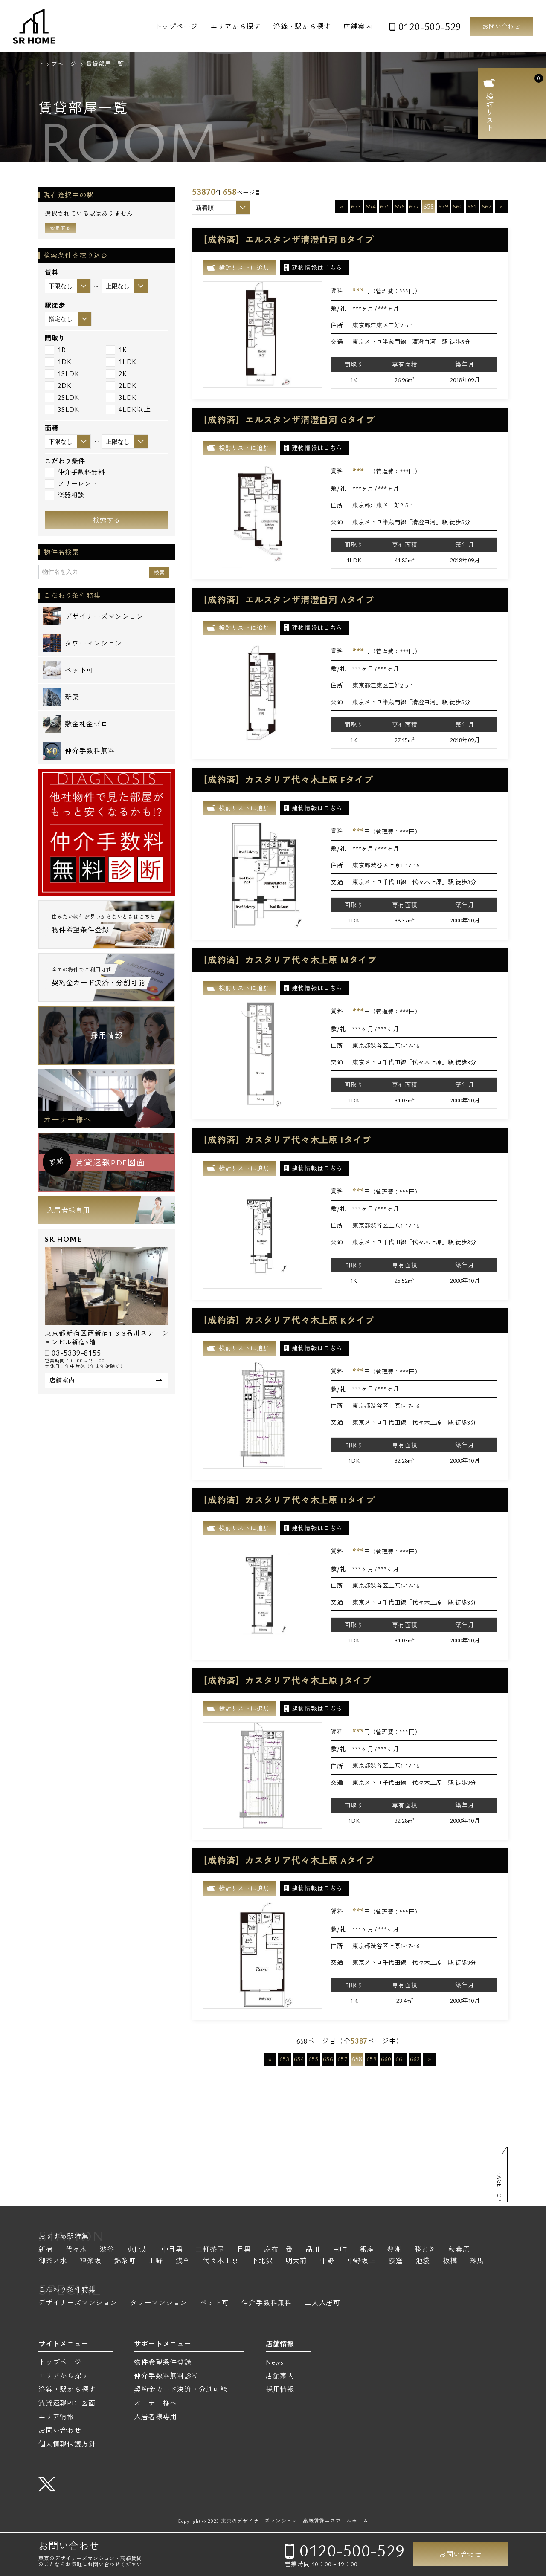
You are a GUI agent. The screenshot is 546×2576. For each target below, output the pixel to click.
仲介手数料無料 (75, 472)
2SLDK (62, 397)
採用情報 (106, 1035)
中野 (327, 2261)
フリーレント (71, 484)
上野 (155, 2261)
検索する (106, 520)
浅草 (183, 2261)
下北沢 (262, 2261)
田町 (340, 2250)
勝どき (425, 2250)
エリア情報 (56, 2416)
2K (116, 374)
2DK (58, 385)
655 (385, 206)
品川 (312, 2250)
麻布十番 (278, 2250)
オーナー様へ (68, 1119)
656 (399, 206)
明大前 (296, 2261)
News (275, 2362)
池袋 (422, 2261)
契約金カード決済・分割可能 (180, 2389)
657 (414, 206)
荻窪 (396, 2261)
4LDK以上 (128, 409)
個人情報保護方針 (67, 2444)
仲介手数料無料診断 (166, 2375)
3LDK (121, 397)
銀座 (367, 2250)
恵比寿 (137, 2250)
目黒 (244, 2250)
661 (472, 206)
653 (356, 206)
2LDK (121, 385)
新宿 (45, 2250)
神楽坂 (90, 2261)
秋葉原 (459, 2250)
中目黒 (172, 2250)
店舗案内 (357, 26)
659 (443, 206)
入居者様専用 (68, 1210)
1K (116, 350)
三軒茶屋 (209, 2250)
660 (457, 206)
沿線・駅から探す (302, 26)
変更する (60, 227)
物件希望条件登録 (162, 2362)
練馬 (477, 2261)
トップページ (176, 26)
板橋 (450, 2261)
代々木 (76, 2250)
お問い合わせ (501, 26)
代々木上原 (220, 2261)
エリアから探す (235, 26)
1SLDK (62, 374)
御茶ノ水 (52, 2261)
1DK (58, 362)
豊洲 (394, 2250)
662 (486, 206)
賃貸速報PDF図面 (67, 2403)
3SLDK (62, 409)
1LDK (121, 362)
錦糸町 (125, 2261)
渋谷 (107, 2250)
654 (370, 206)
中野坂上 (361, 2261)
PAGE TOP (499, 2186)
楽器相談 (64, 495)
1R (56, 350)
